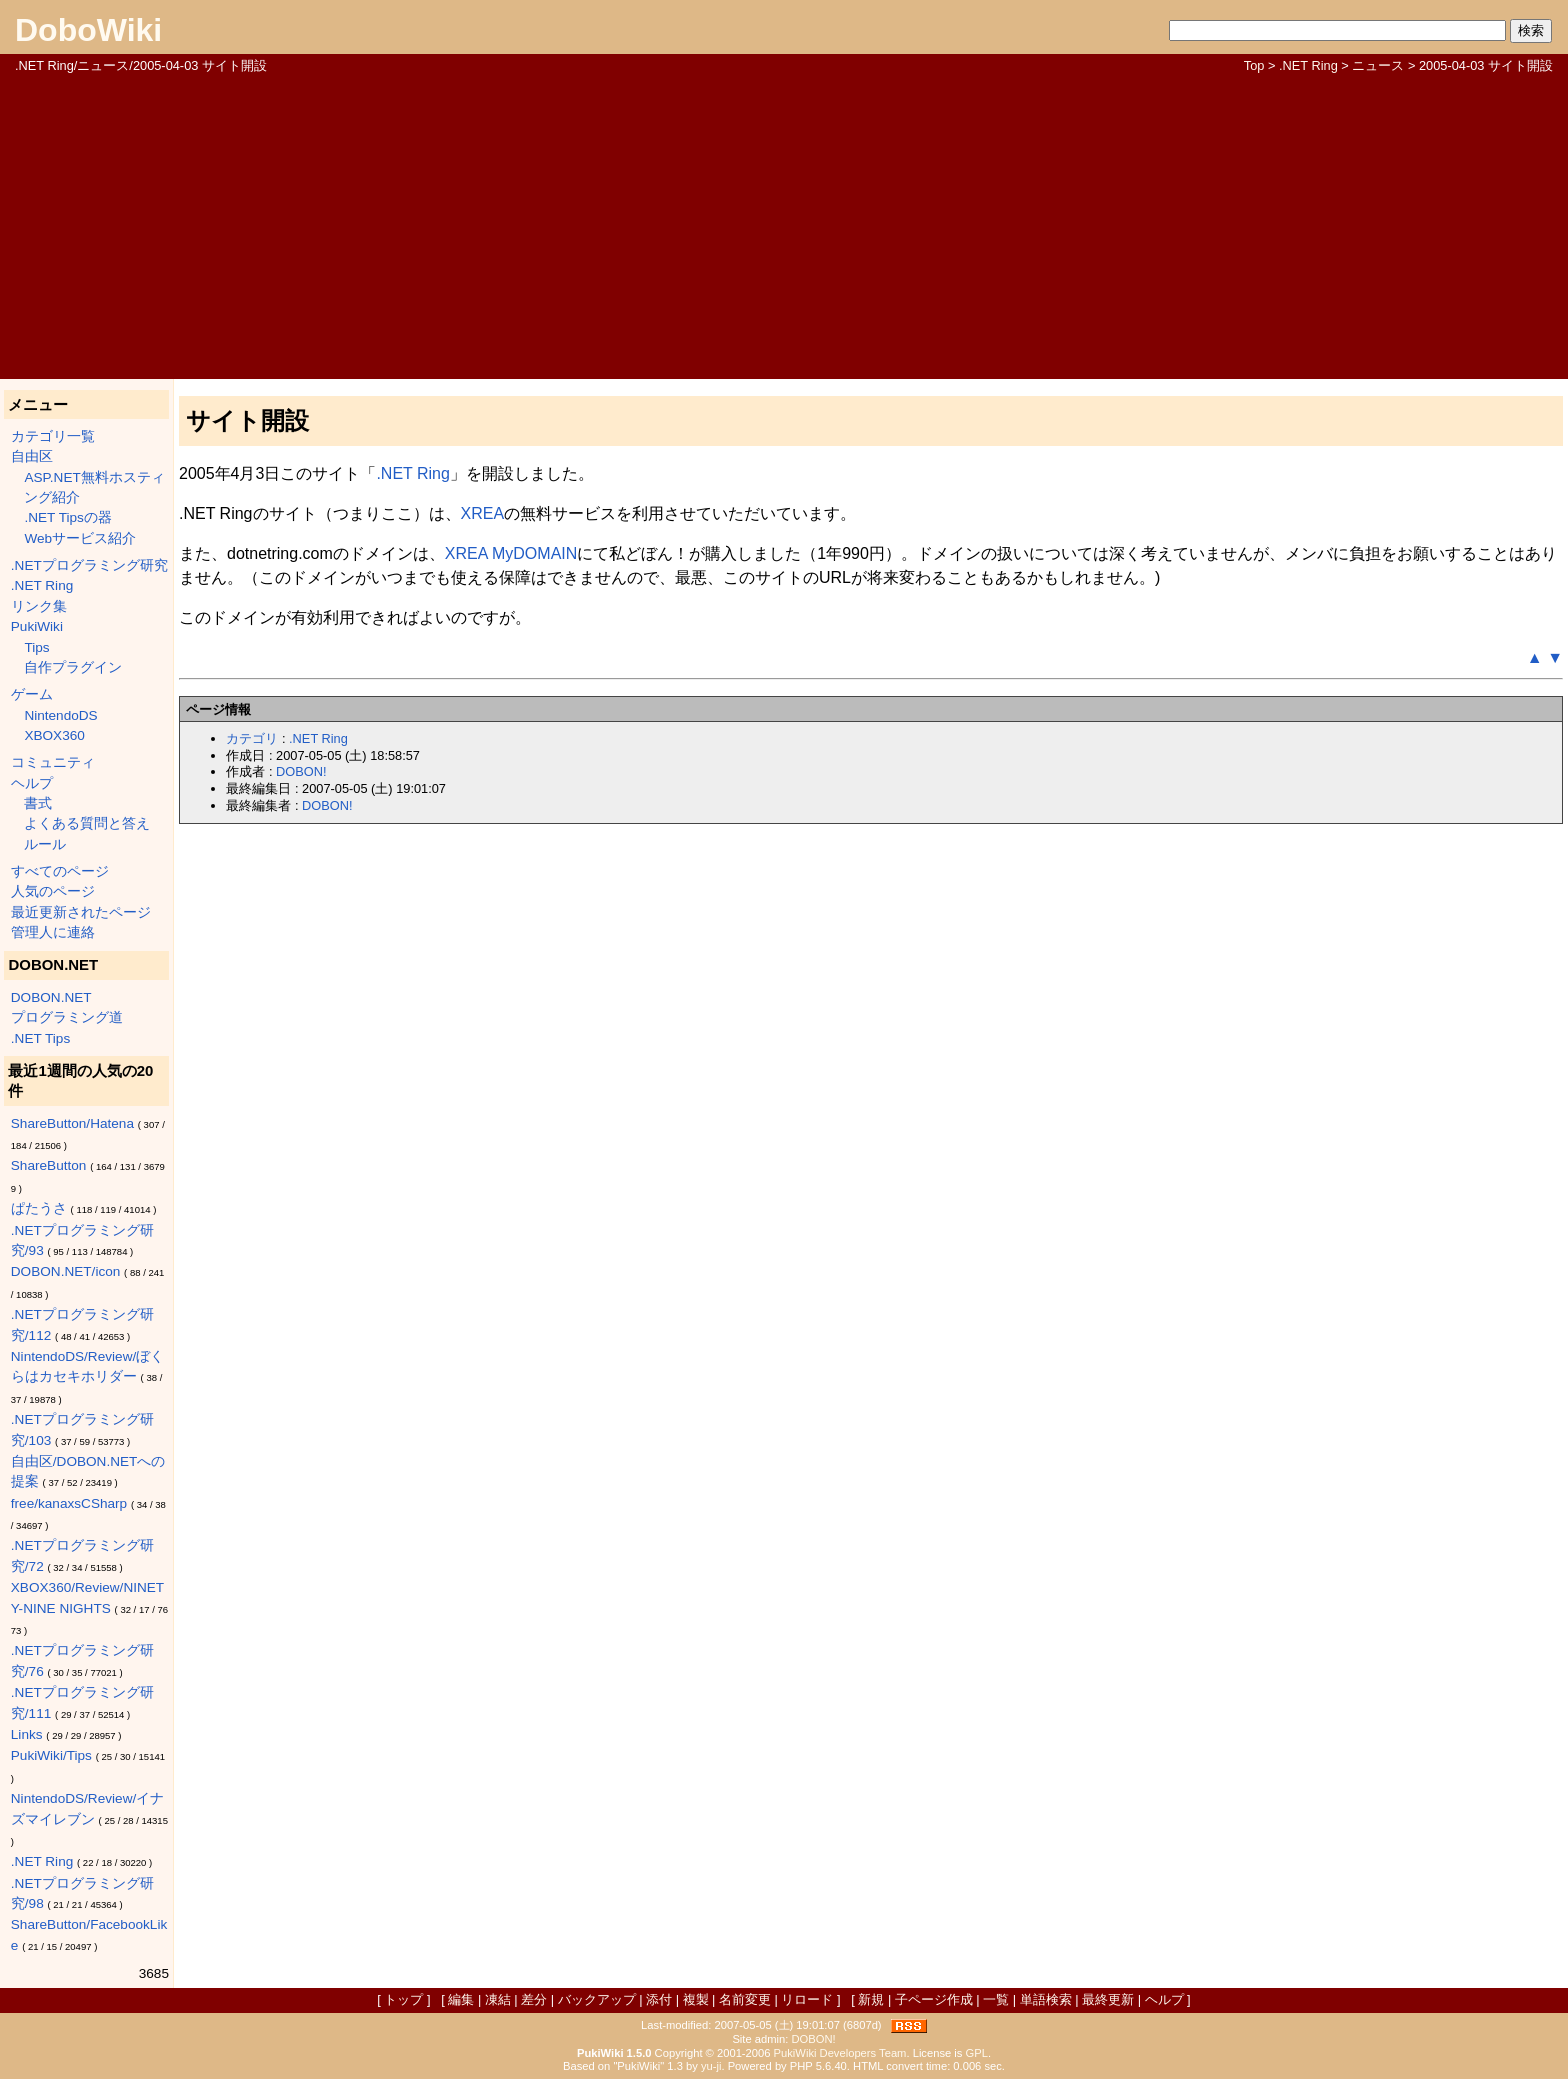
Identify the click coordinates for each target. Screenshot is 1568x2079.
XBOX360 (54, 735)
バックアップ (597, 1999)
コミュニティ (53, 762)
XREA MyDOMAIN (511, 553)
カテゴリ (252, 738)
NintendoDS (60, 715)
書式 (38, 803)
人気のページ (53, 891)
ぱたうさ (39, 1208)
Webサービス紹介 (80, 538)
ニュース (1378, 65)
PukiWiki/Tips (51, 1755)
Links (27, 1734)
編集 (461, 1999)
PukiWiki (37, 626)
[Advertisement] (784, 225)
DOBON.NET (51, 997)
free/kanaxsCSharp (69, 1503)
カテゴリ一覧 (53, 436)
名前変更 (745, 1999)
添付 (659, 1999)
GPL (977, 2053)
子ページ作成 (934, 1999)
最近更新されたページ (81, 912)
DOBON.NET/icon (66, 1271)
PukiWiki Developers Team (840, 2053)
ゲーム (32, 694)
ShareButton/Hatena (72, 1123)
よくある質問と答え (87, 823)
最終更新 (1108, 1999)
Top (1254, 65)
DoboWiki (88, 30)
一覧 (996, 1999)
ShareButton (49, 1165)
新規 (871, 1999)
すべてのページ (60, 871)
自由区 (32, 456)
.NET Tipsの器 (67, 517)
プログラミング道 (67, 1017)
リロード (807, 1999)
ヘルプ (32, 783)
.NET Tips (40, 1038)
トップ (403, 1999)
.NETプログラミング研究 (89, 565)
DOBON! (301, 771)
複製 (696, 1999)
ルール (45, 844)
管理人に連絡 (53, 932)
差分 (534, 1999)
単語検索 (1046, 1999)
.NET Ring (1308, 65)
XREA (483, 513)
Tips (36, 647)
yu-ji (711, 2066)
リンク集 (39, 606)
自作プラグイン (73, 667)
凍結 (498, 1999)
